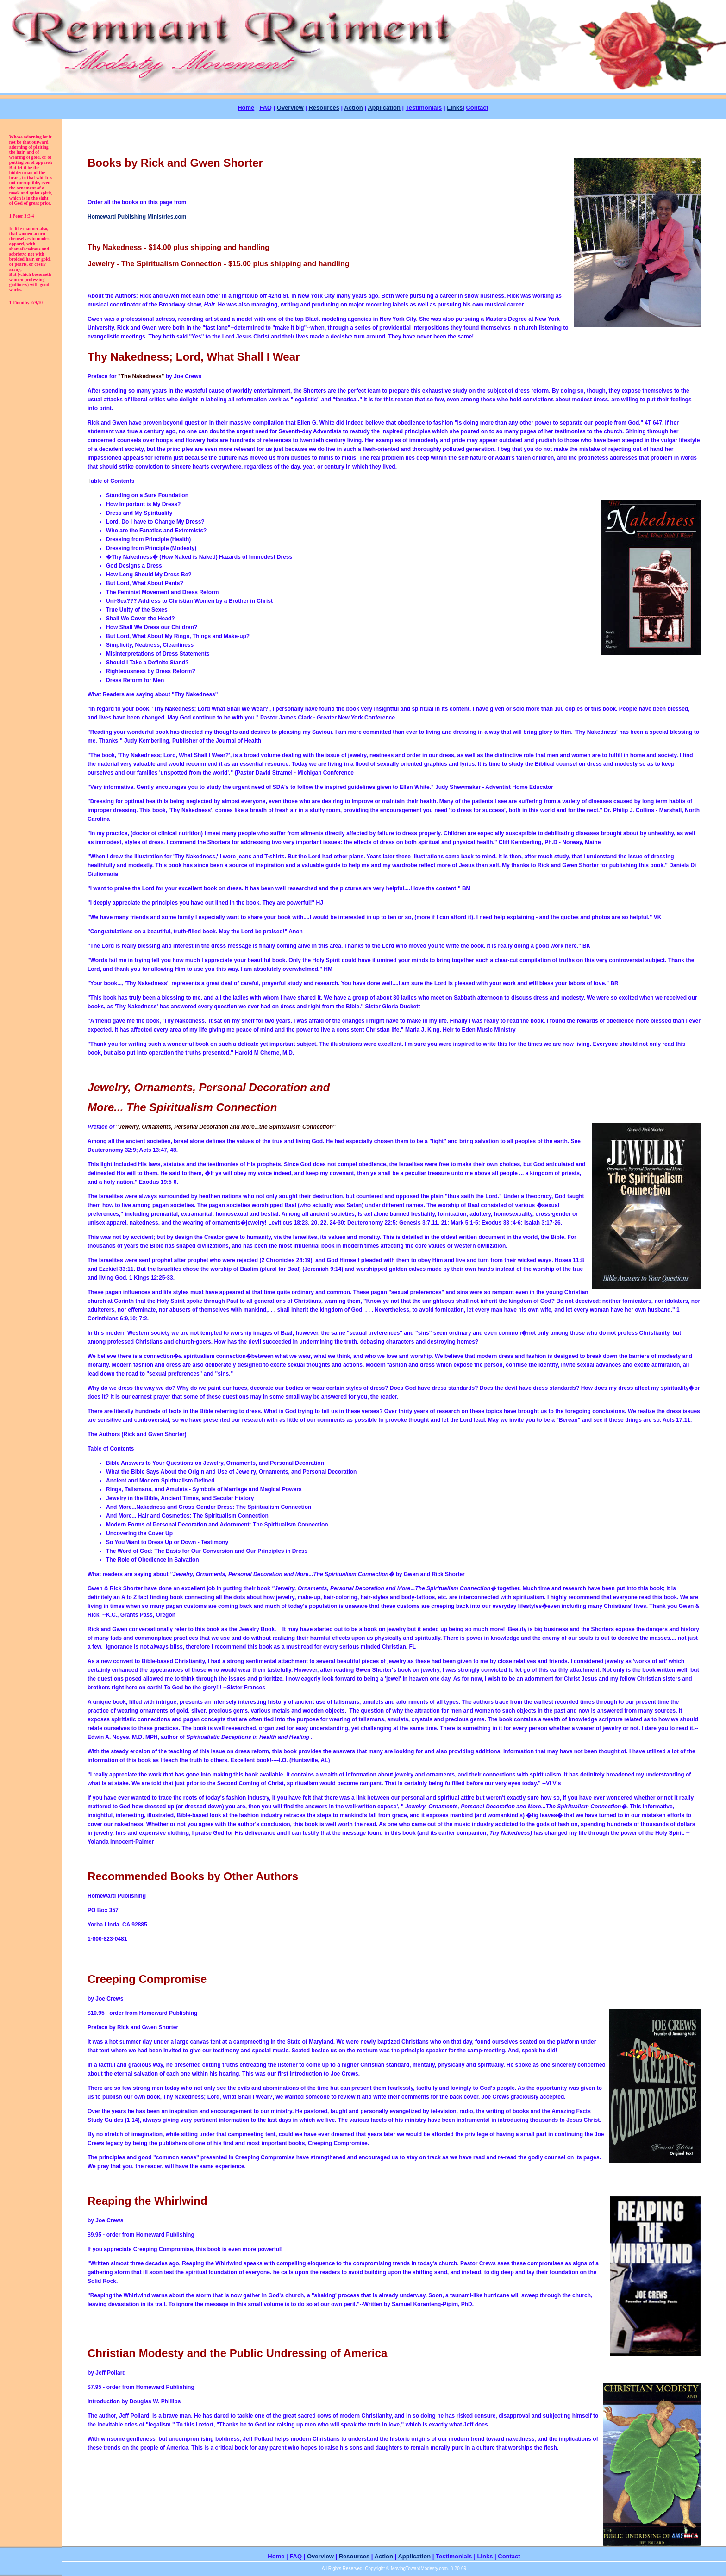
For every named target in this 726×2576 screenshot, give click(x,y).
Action (353, 107)
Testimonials (424, 107)
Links (455, 107)
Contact (477, 107)
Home (246, 107)
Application (384, 107)
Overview (290, 107)
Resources (323, 107)
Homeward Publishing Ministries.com (137, 216)
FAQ (265, 107)
